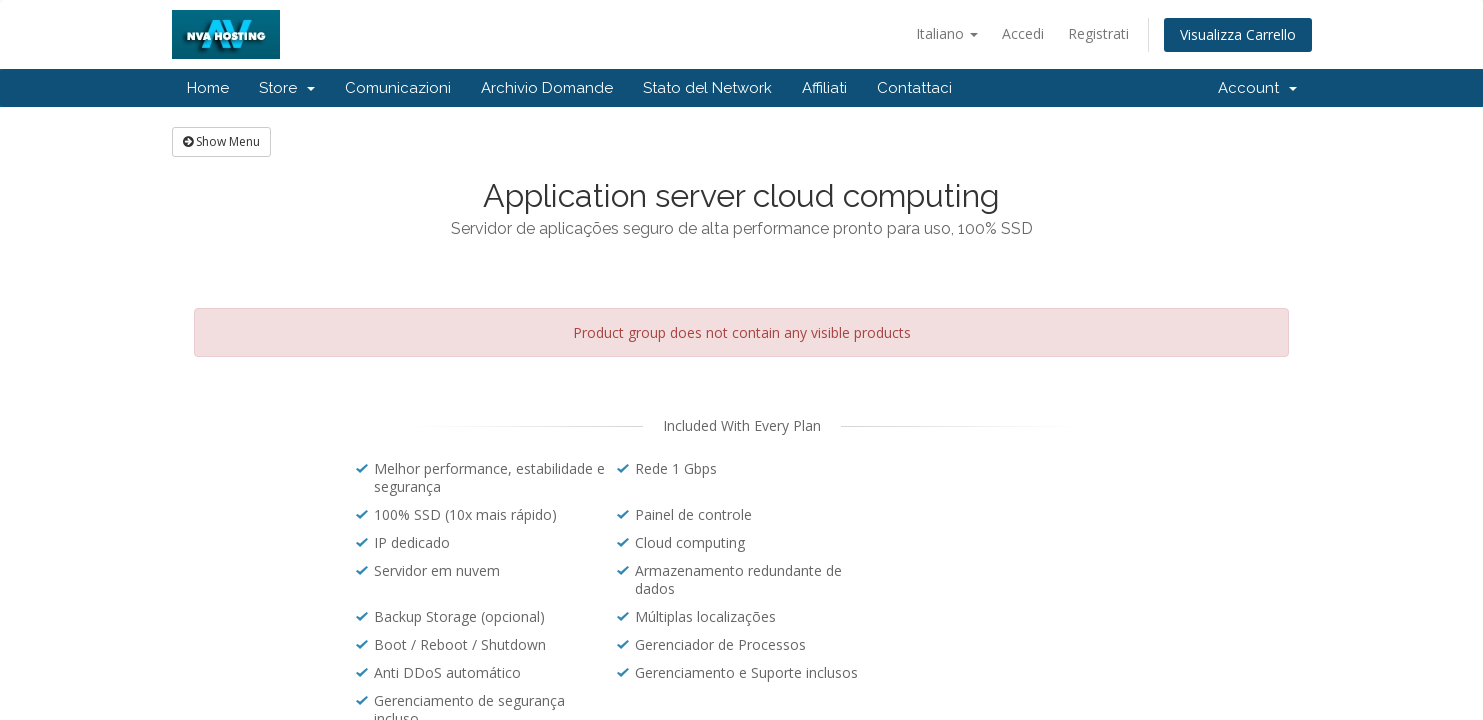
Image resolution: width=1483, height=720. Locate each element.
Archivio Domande (547, 88)
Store (287, 88)
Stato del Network (707, 88)
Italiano (947, 33)
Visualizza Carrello (1238, 34)
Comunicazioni (398, 88)
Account (1257, 88)
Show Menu (221, 141)
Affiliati (824, 88)
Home (208, 88)
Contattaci (914, 88)
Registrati (1098, 33)
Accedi (1023, 33)
